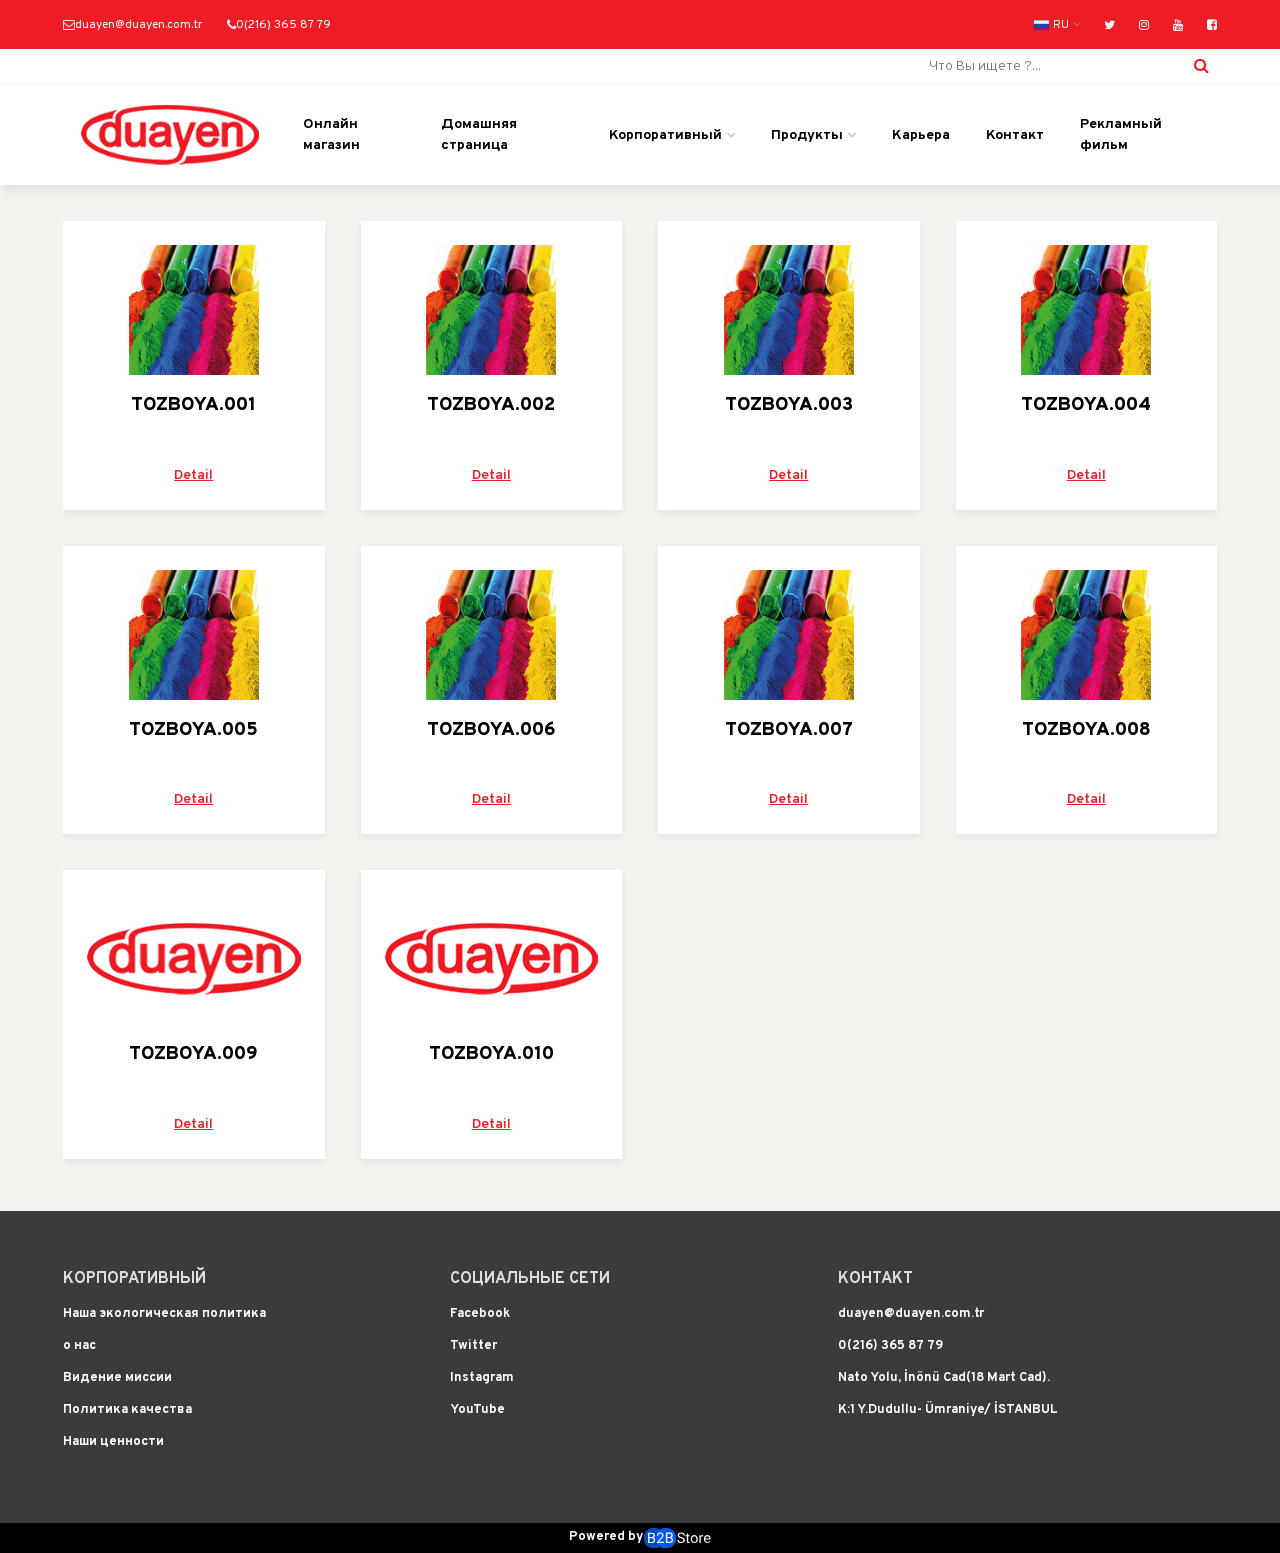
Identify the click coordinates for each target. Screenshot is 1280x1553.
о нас (79, 1346)
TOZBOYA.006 (491, 730)
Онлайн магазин (331, 135)
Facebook (480, 1314)
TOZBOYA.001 (193, 405)
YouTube (477, 1410)
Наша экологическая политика (164, 1314)
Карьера (921, 135)
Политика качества (127, 1410)
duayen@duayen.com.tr (133, 25)
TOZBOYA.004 (1086, 405)
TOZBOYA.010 (491, 1054)
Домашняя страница (479, 135)
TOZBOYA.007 (789, 730)
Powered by (639, 1538)
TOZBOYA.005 (193, 730)
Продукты (807, 135)
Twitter (473, 1346)
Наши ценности (113, 1442)
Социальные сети (530, 1279)
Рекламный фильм (1121, 135)
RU (1051, 25)
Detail (193, 475)
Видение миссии (117, 1378)
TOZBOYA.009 (193, 1054)
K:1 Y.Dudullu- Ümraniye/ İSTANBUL (948, 1410)
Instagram (482, 1378)
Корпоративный (665, 135)
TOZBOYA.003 (789, 405)
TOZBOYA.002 (491, 405)
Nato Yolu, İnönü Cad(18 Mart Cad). (944, 1378)
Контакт (1015, 135)
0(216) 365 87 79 (279, 25)
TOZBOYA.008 (1086, 730)
